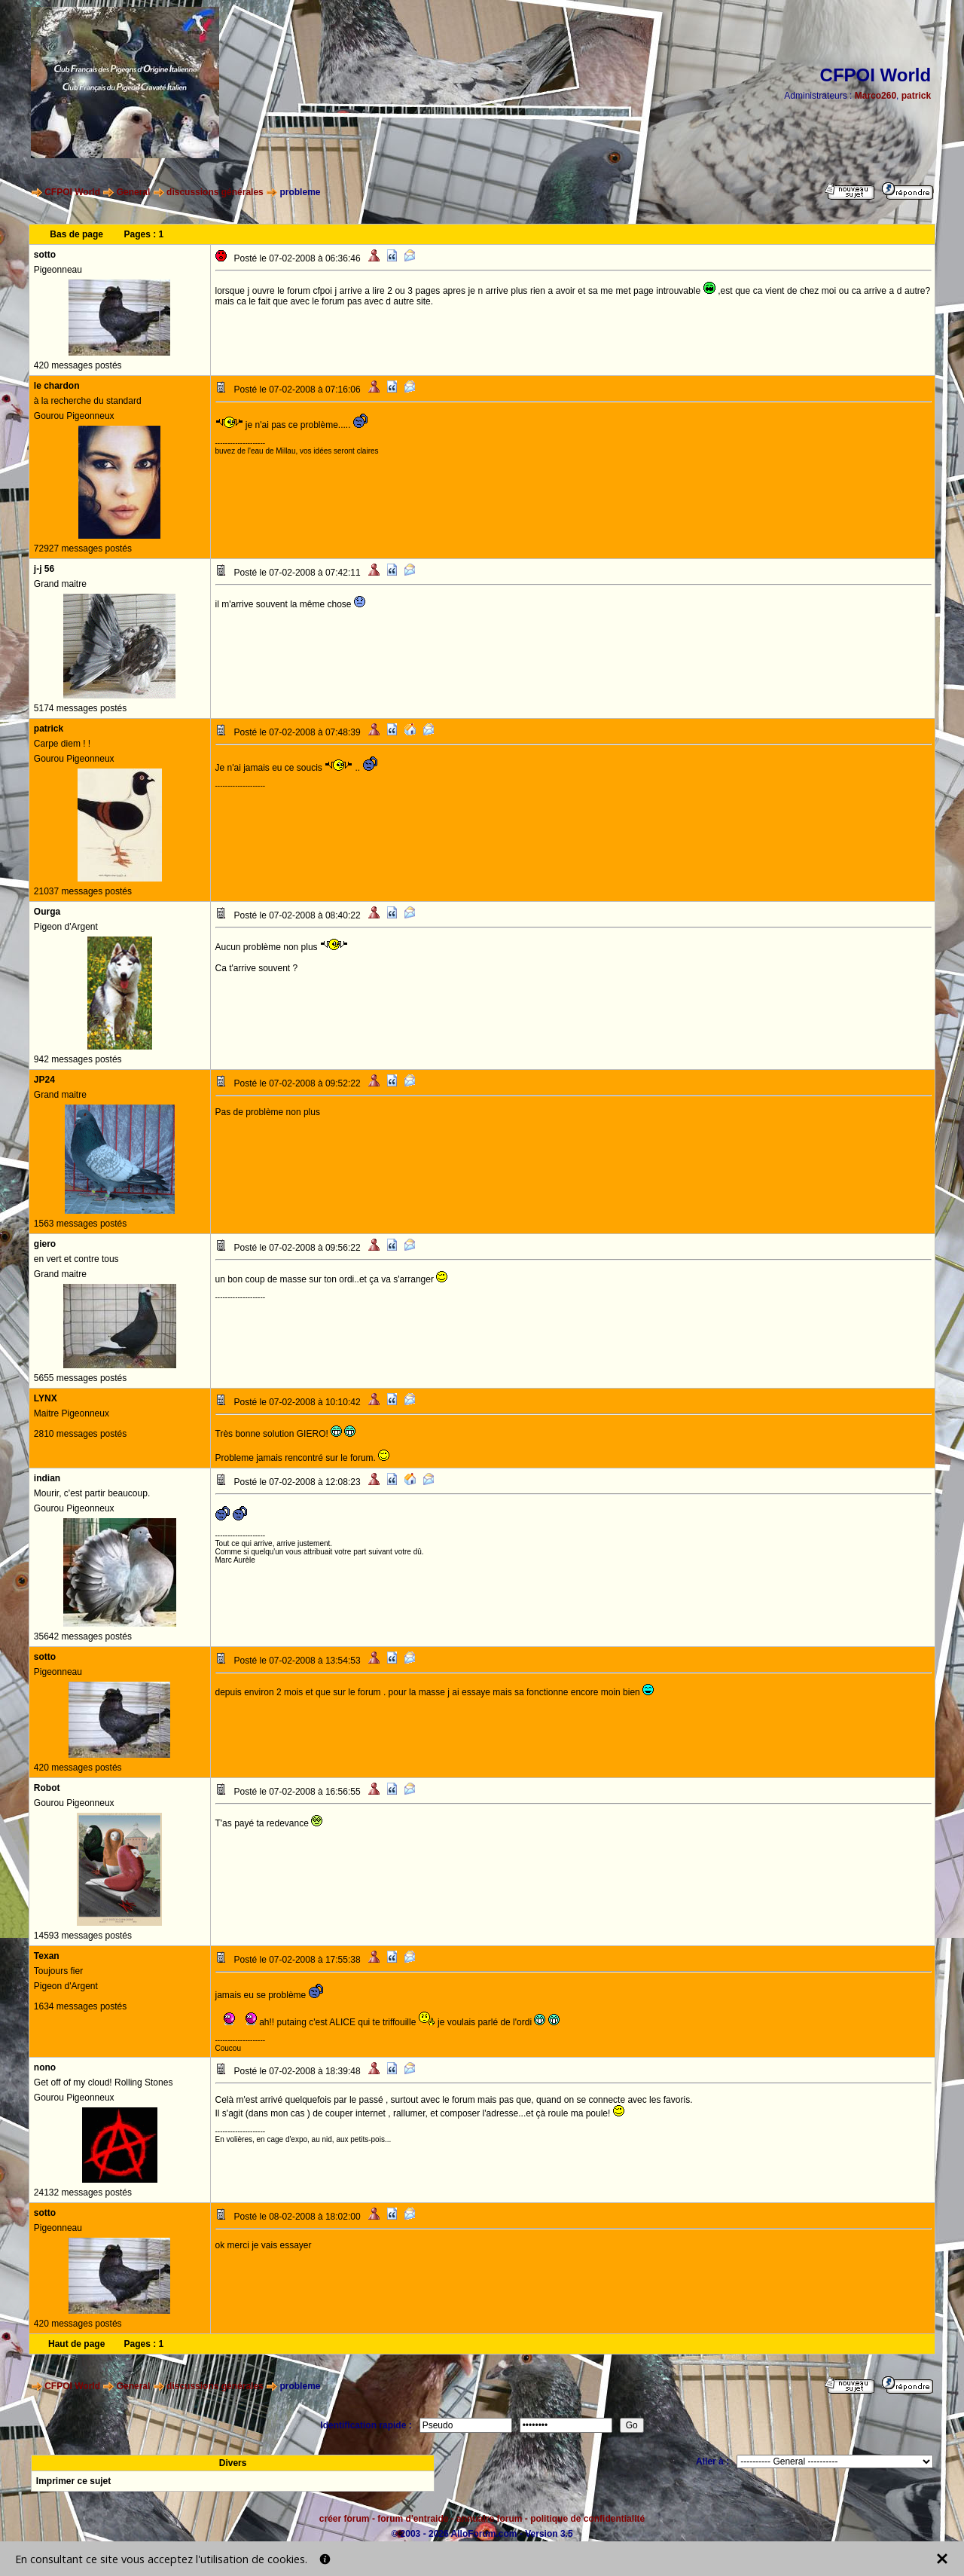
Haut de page (76, 2344)
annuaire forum (489, 2518)
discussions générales (215, 192)
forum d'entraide (412, 2518)
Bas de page (76, 234)
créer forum (344, 2518)
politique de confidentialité (587, 2518)
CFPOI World (72, 192)
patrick (916, 95)
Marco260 (875, 95)
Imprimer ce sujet (73, 2481)
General (134, 192)
